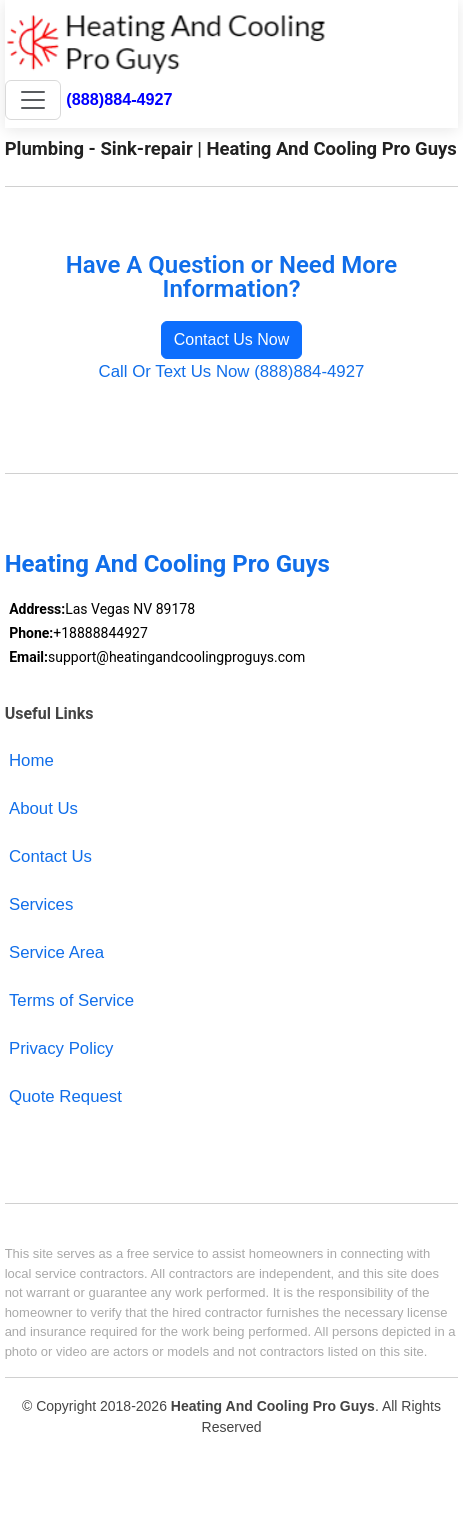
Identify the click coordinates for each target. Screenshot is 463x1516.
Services (41, 904)
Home (31, 760)
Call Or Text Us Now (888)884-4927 (232, 371)
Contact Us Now (232, 339)
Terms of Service (71, 1000)
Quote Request (65, 1096)
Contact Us (50, 856)
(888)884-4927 (119, 99)
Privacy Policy (61, 1048)
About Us (43, 808)
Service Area (56, 952)
